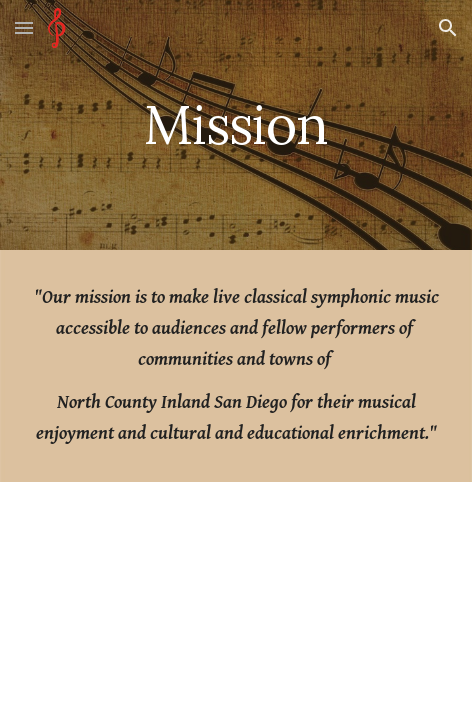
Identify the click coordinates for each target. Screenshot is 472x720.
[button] (24, 27)
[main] (235, 124)
